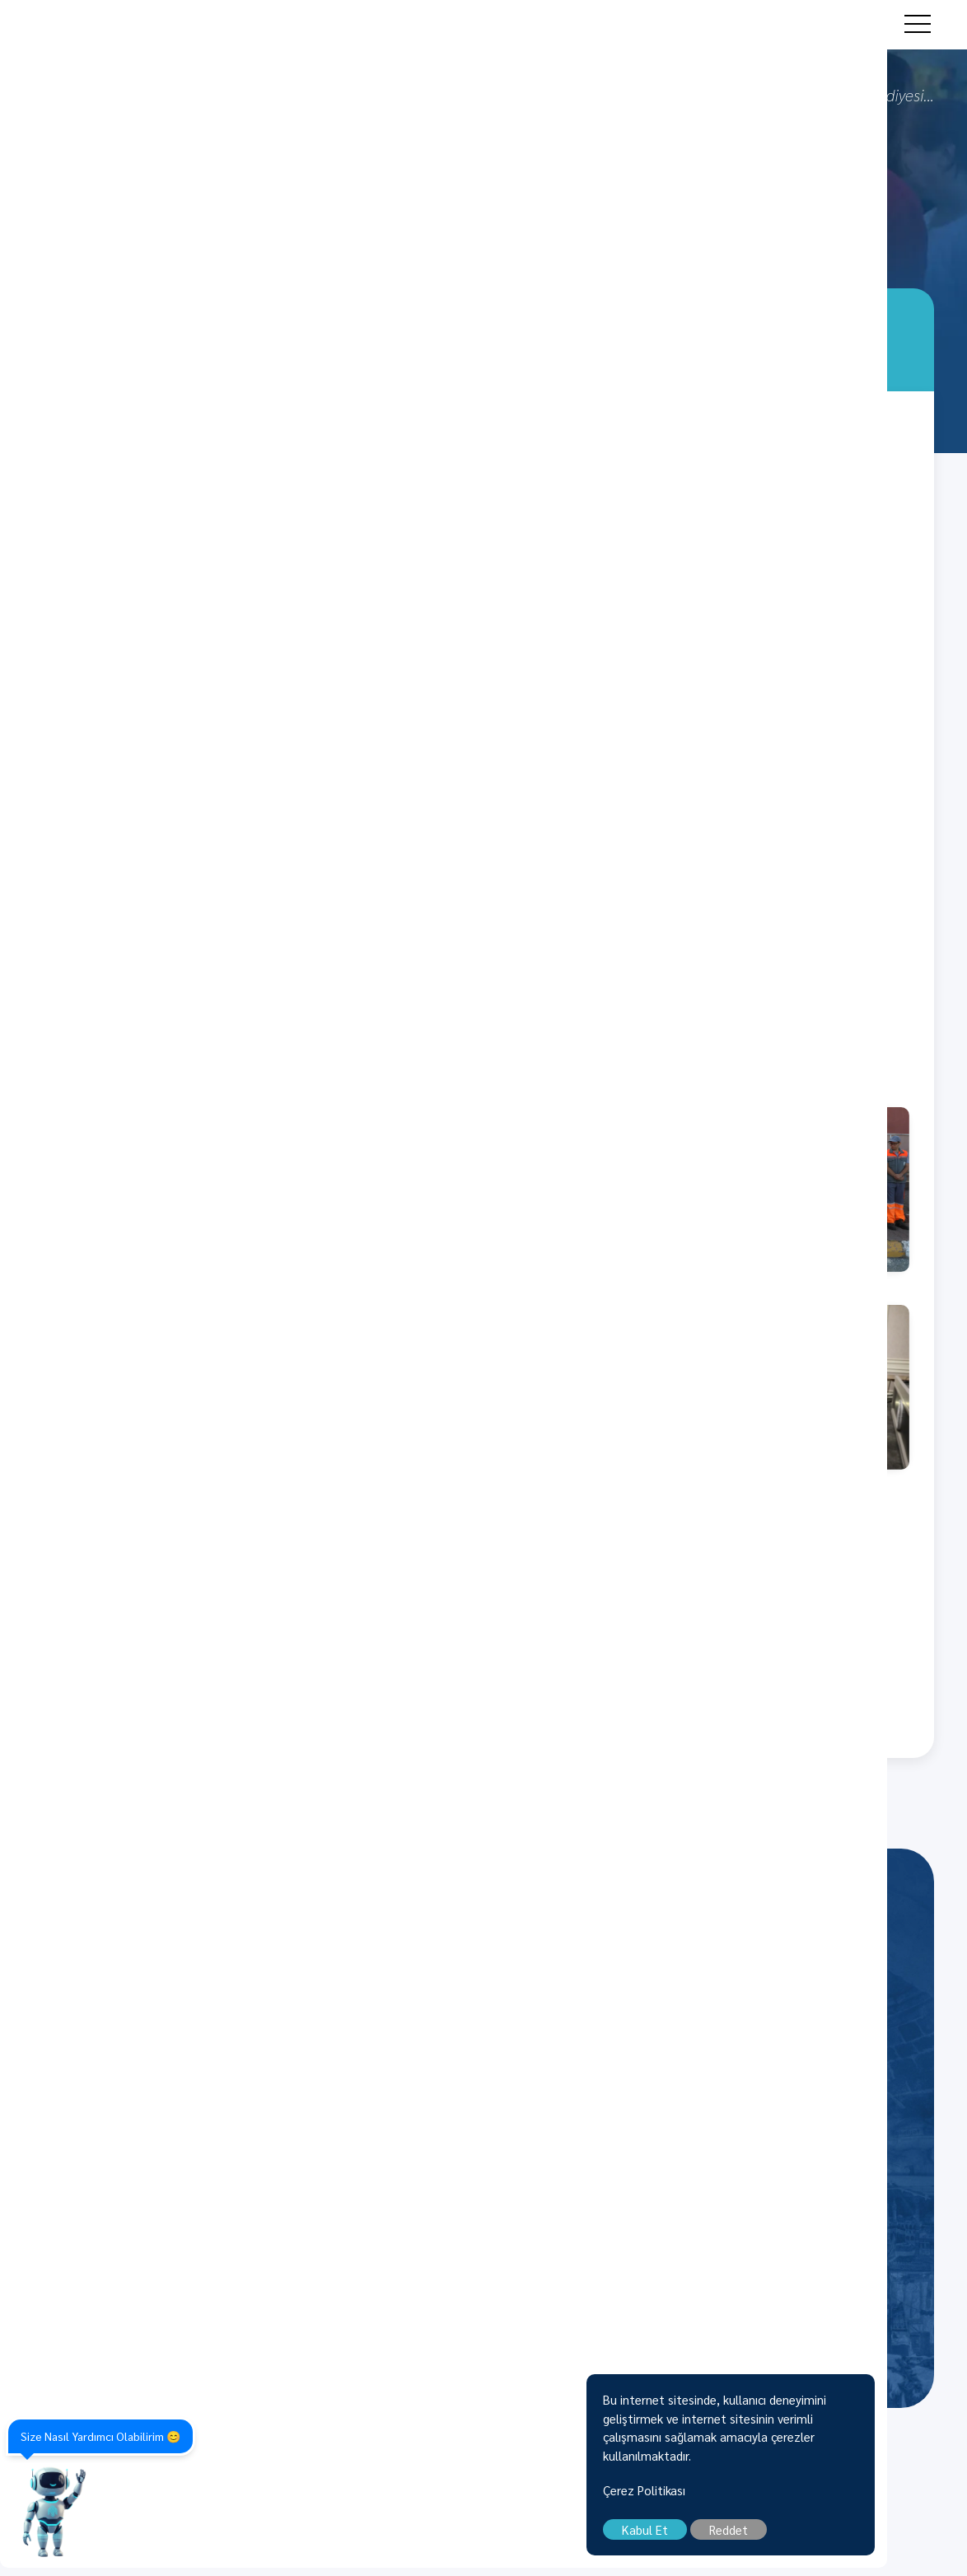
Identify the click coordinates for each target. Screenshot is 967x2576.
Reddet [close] (808, 2538)
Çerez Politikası (724, 2498)
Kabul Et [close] (725, 2538)
